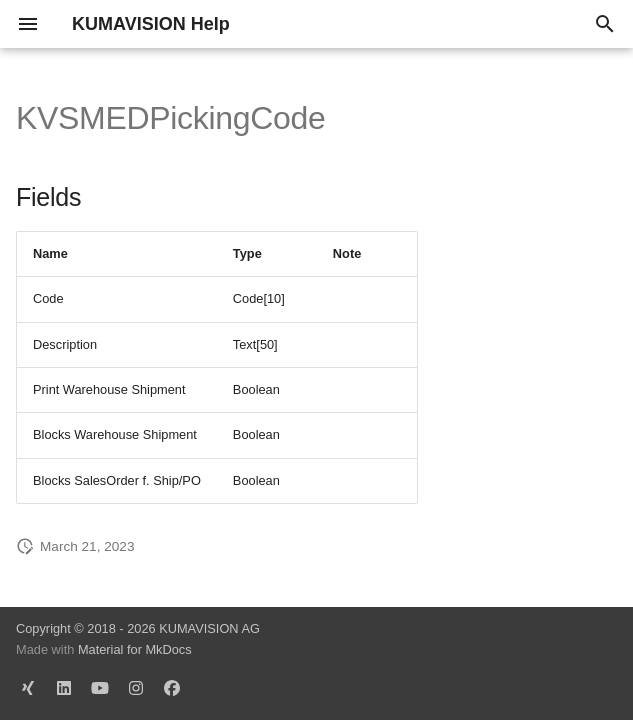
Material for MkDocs (135, 649)
